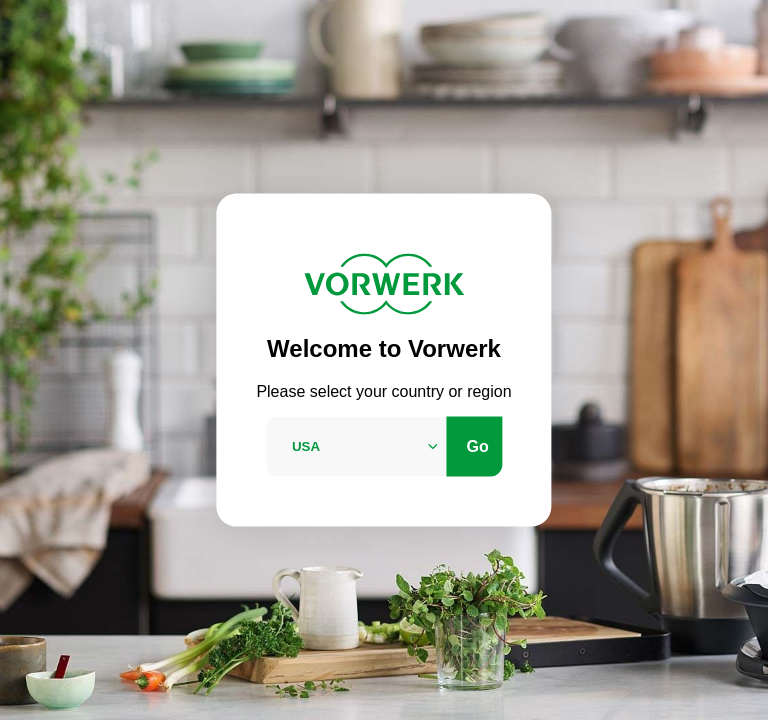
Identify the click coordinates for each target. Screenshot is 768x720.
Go (478, 445)
